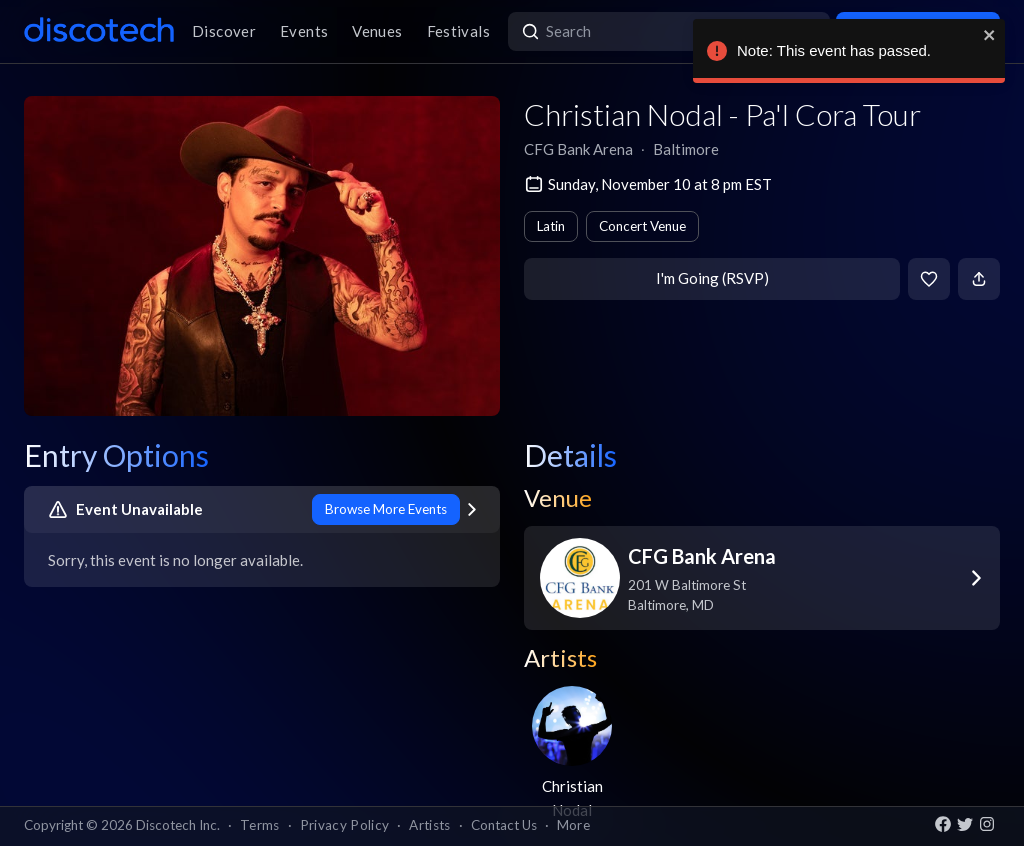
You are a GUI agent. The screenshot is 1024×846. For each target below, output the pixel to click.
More (573, 825)
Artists (429, 825)
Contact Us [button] (504, 825)
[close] (999, 35)
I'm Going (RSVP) (712, 278)
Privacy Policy (345, 825)
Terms (260, 825)
